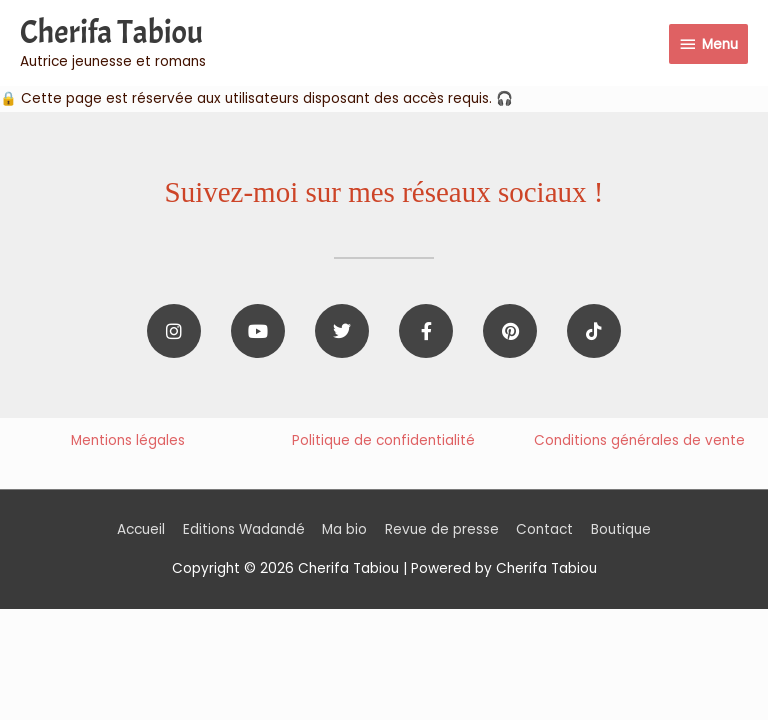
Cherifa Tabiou (111, 32)
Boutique (621, 529)
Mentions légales (128, 440)
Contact (544, 529)
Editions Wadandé (244, 529)
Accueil (141, 529)
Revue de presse (442, 529)
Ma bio (344, 529)
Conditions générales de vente (639, 440)
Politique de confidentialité (383, 440)
